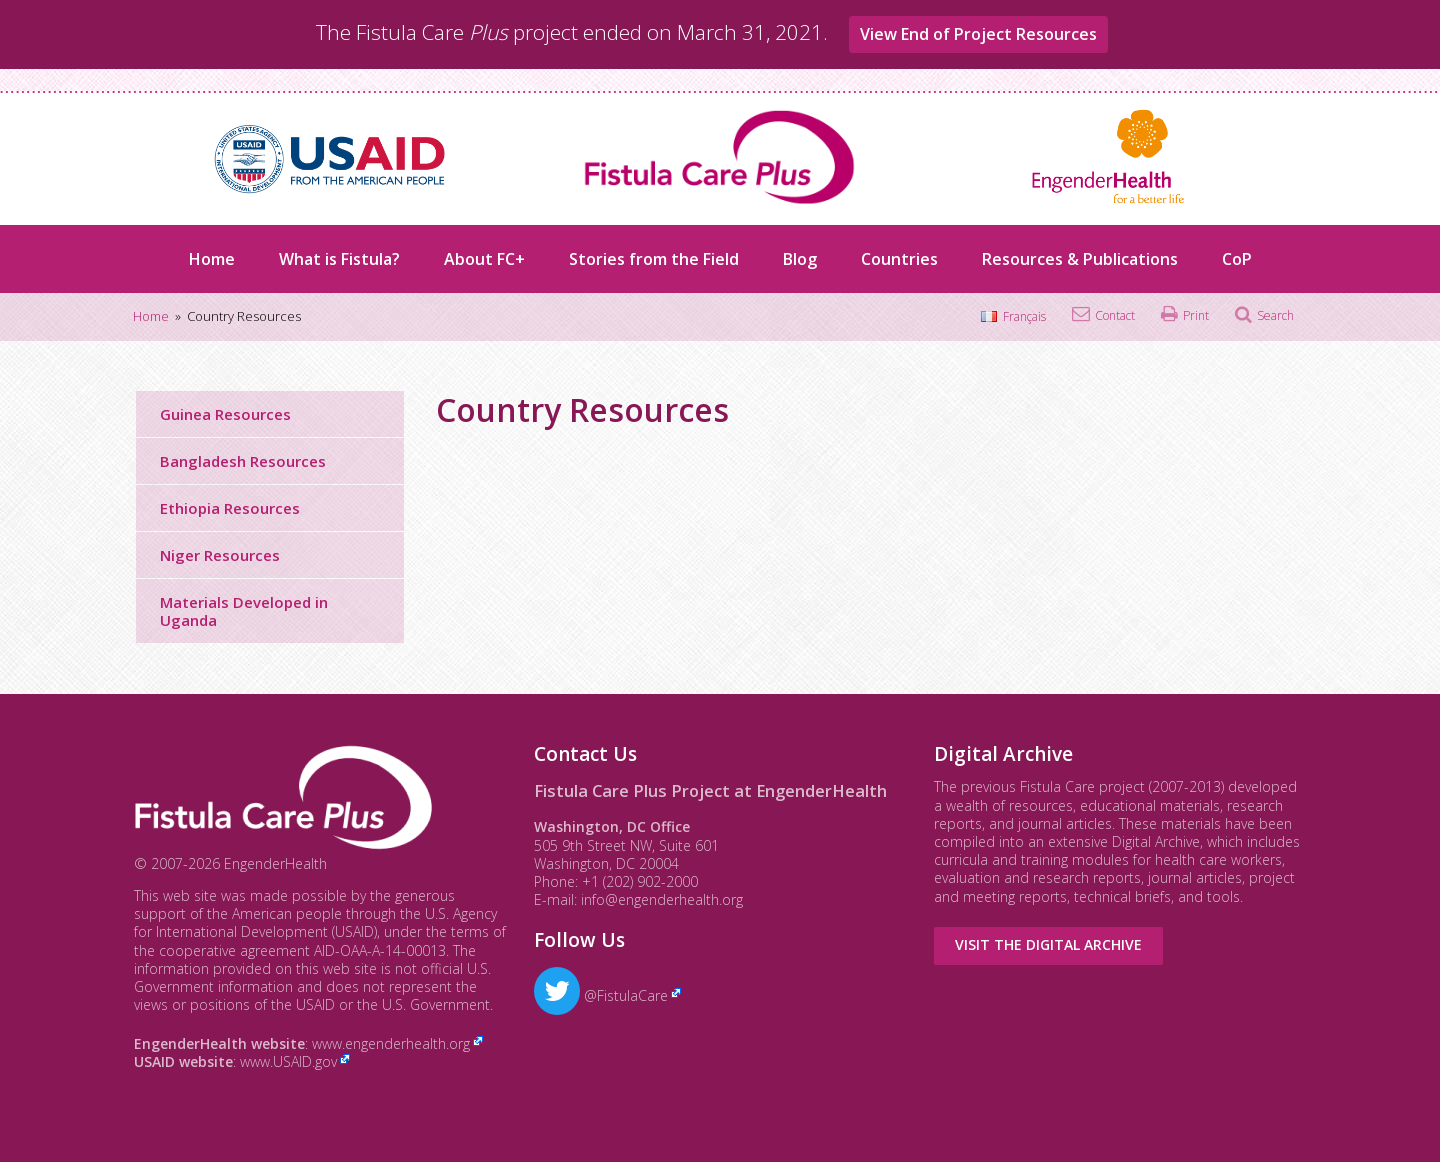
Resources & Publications (1080, 259)
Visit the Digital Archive (1048, 944)
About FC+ (484, 259)
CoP (1237, 259)
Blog (800, 259)
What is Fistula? (339, 259)
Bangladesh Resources (243, 461)
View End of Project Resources (978, 34)
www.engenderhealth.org (391, 1043)
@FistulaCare (601, 995)
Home (212, 259)
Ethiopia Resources (230, 508)
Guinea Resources (225, 414)
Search (1275, 315)
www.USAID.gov (288, 1061)
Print (1196, 315)
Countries (899, 259)
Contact (1115, 315)
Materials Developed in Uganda (244, 611)
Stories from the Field (654, 259)
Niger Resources (220, 555)
